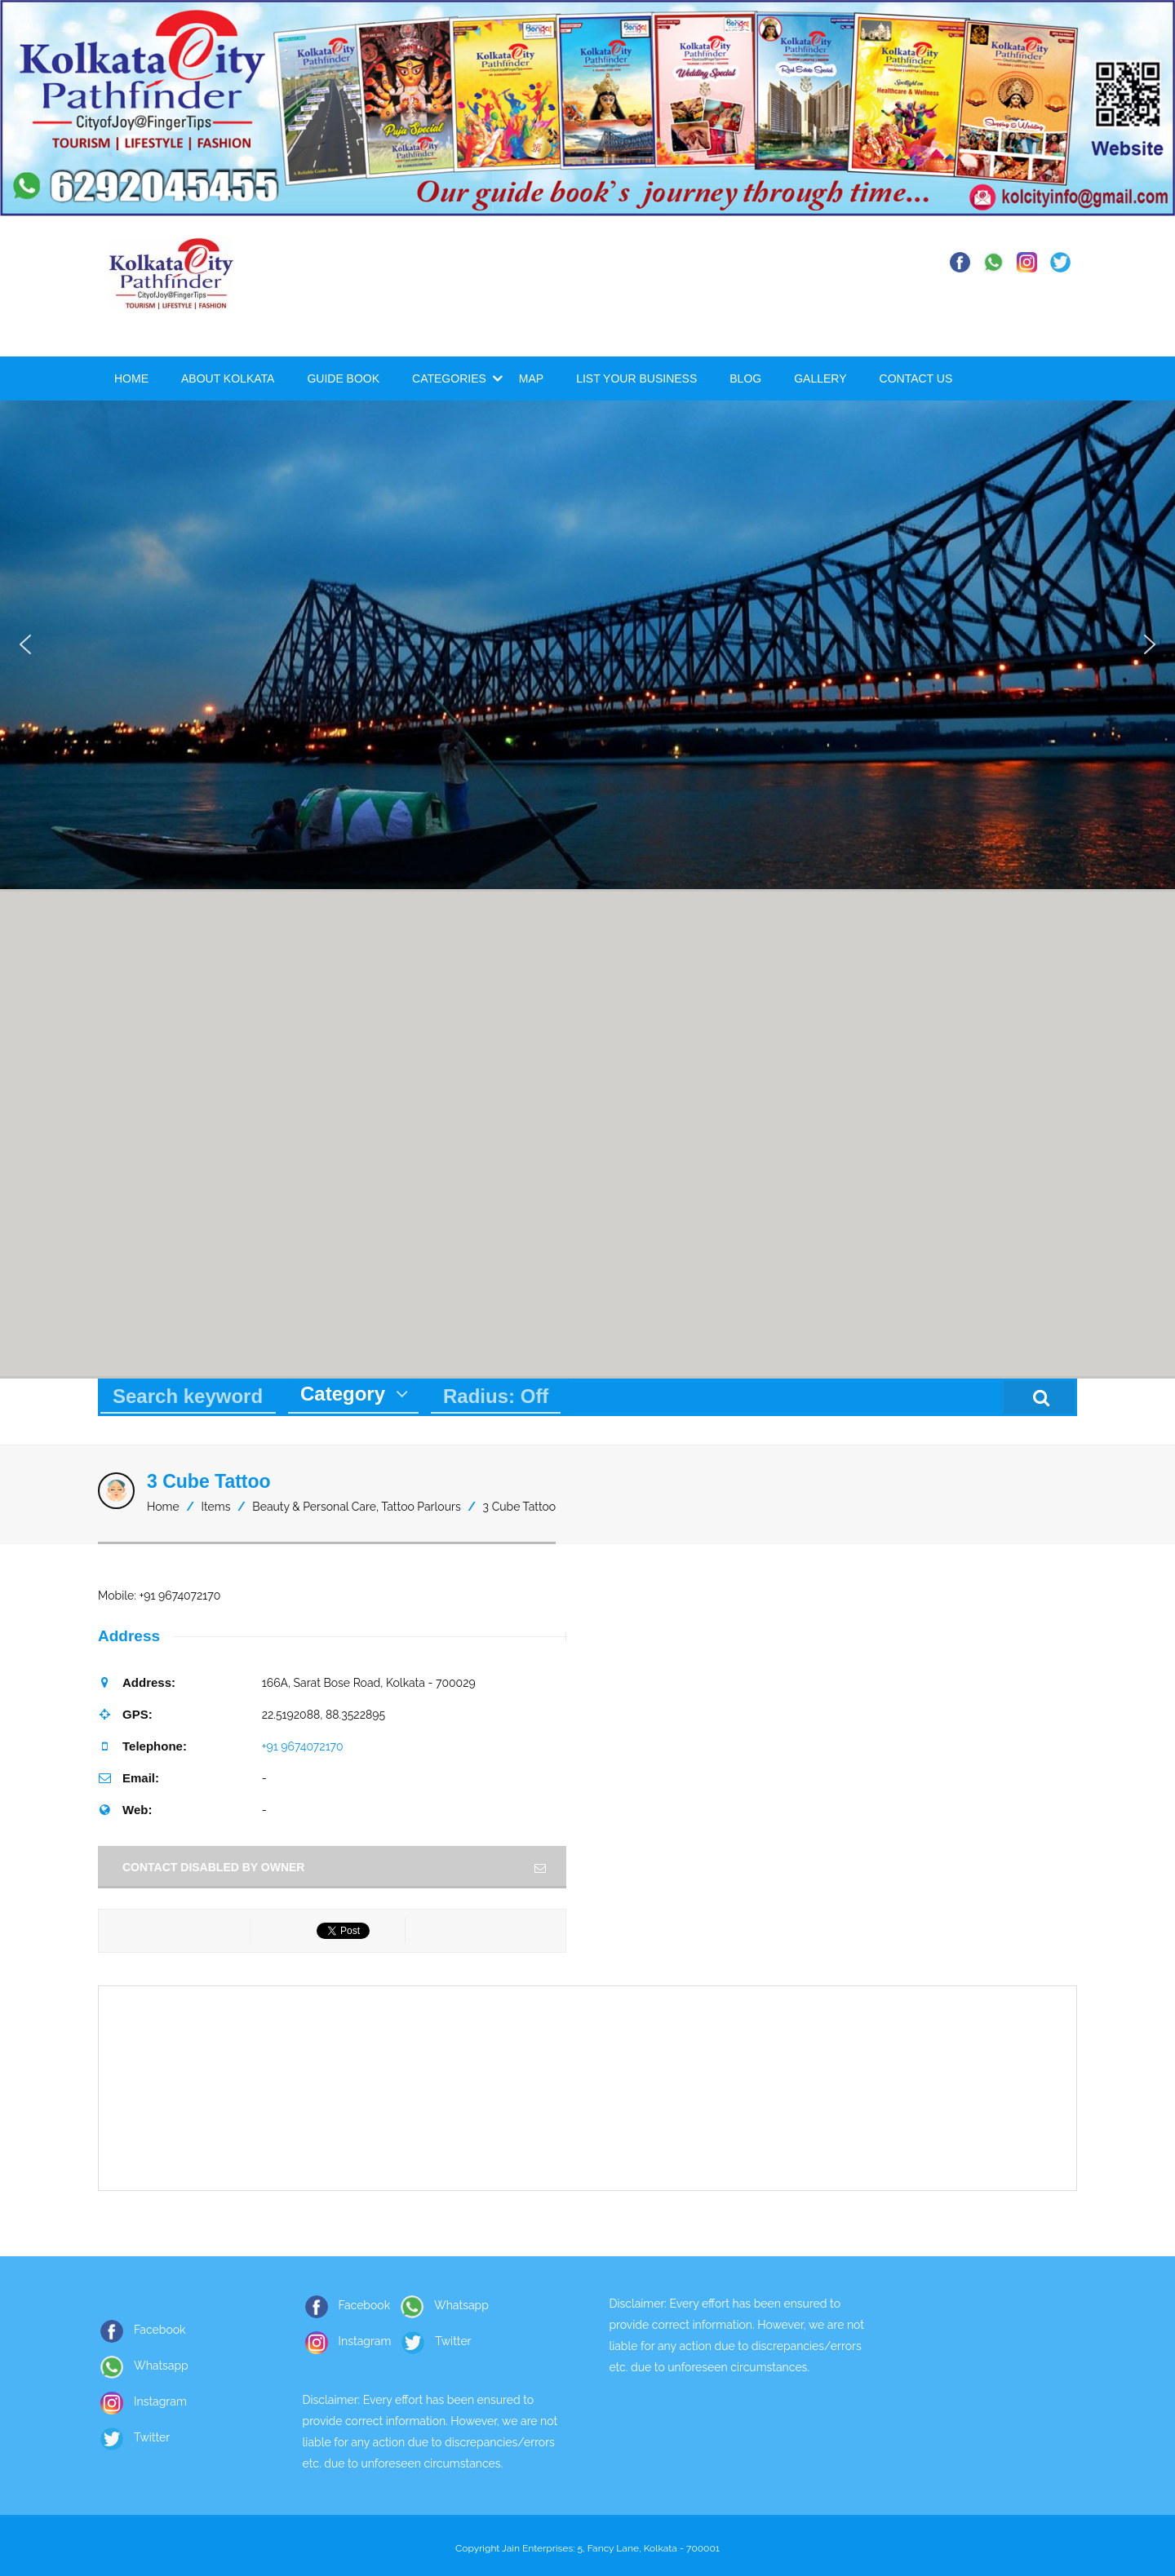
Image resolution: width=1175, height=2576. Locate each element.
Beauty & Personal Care (314, 1506)
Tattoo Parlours (420, 1506)
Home (131, 378)
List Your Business (636, 378)
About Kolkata (227, 378)
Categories (449, 378)
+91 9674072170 (303, 1746)
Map (531, 378)
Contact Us (916, 378)
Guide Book (343, 378)
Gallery (820, 378)
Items (216, 1506)
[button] (25, 644)
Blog (745, 378)
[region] (587, 644)
